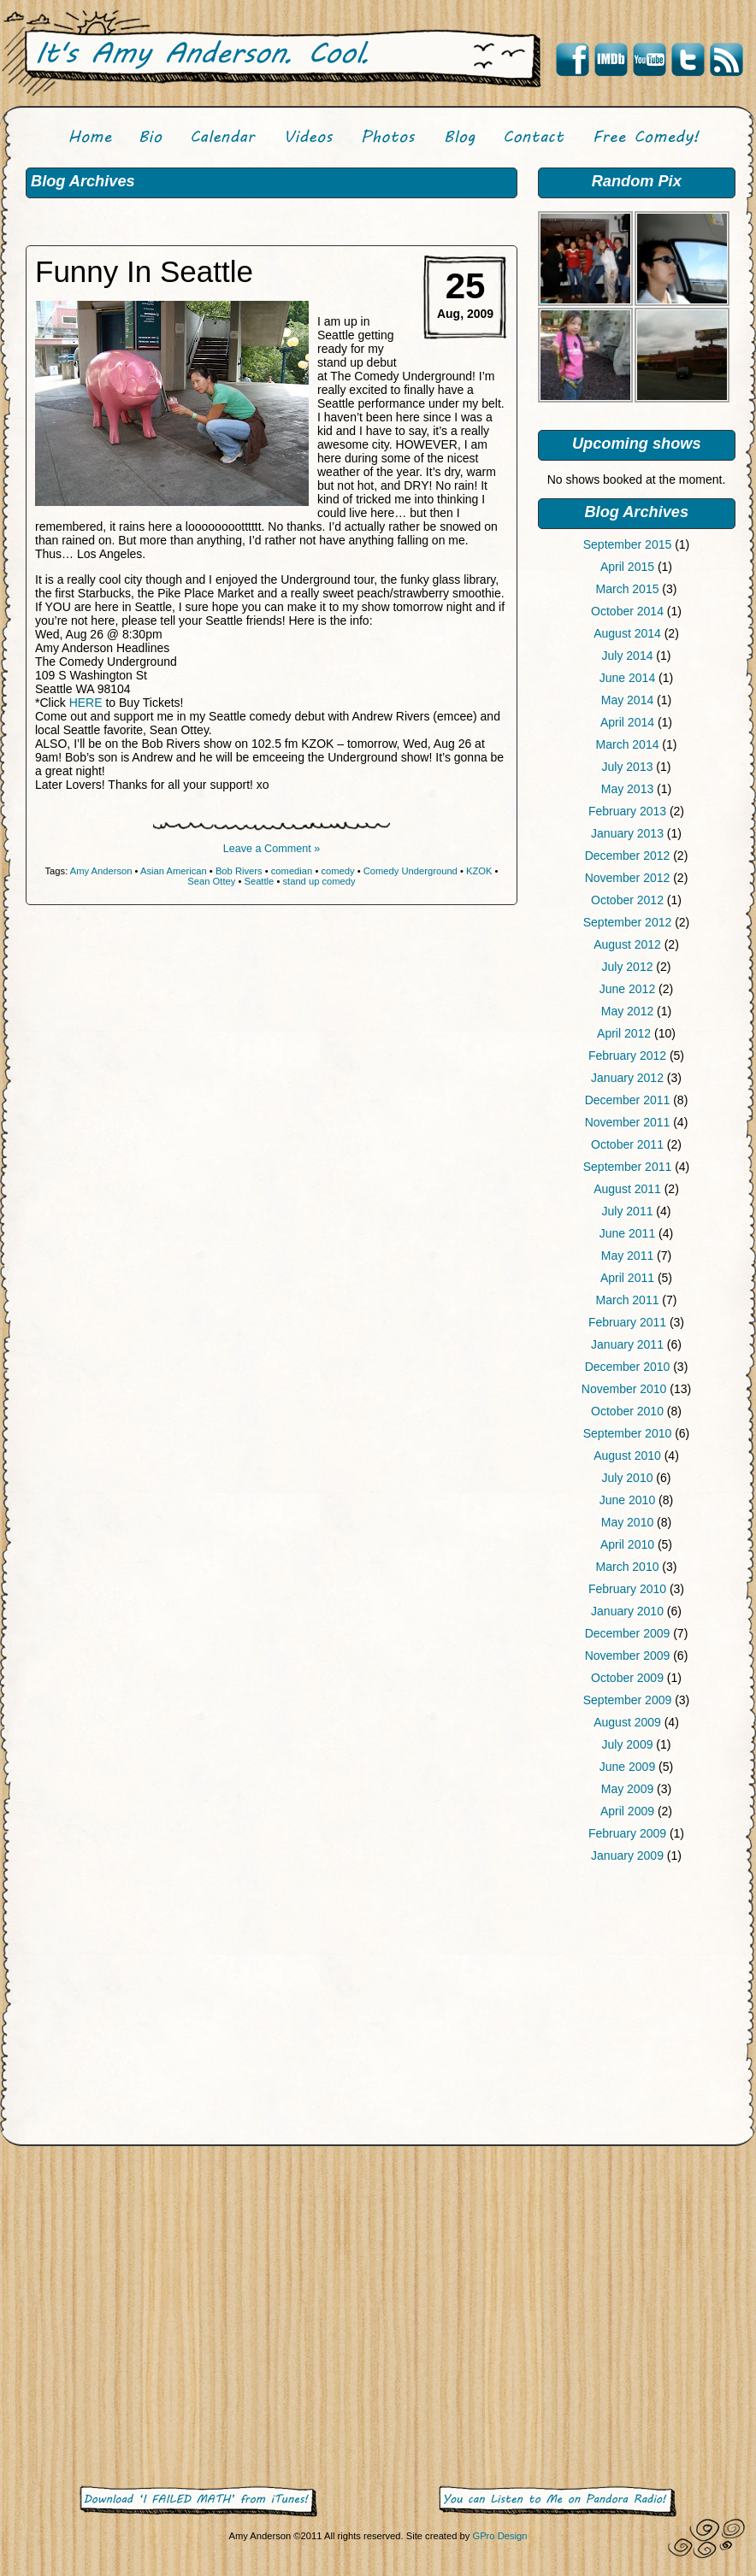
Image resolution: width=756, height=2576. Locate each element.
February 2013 (627, 811)
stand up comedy (318, 881)
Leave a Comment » (271, 849)
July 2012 (627, 966)
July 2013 (627, 766)
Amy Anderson (101, 871)
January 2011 (627, 1344)
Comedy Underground (410, 871)
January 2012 (627, 1078)
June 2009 (627, 1766)
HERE (86, 702)
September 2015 (627, 544)
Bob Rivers (239, 871)
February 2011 (627, 1322)
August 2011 (627, 1189)
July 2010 (627, 1478)
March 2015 (627, 589)
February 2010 (627, 1589)
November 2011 (627, 1122)
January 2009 (627, 1855)
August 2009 (627, 1722)
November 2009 (627, 1655)
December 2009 (627, 1633)
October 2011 (627, 1144)
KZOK (479, 871)
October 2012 (627, 900)
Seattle (259, 881)
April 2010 (627, 1544)
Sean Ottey (211, 881)
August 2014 (627, 633)
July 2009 (627, 1744)
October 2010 (627, 1411)
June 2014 (627, 678)
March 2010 (627, 1566)
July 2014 (627, 655)
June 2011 (627, 1233)
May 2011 (627, 1255)
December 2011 (627, 1100)
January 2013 (627, 833)
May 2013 (627, 789)
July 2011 (627, 1211)
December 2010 (627, 1366)
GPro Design (499, 2536)
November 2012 (627, 878)
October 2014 (627, 611)
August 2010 (627, 1455)
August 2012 (627, 944)
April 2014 (627, 722)
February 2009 (627, 1833)
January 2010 (627, 1611)
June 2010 (627, 1500)
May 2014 (627, 700)
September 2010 (627, 1433)
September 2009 (627, 1700)
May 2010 (627, 1522)
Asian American (173, 871)
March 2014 (627, 744)
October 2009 (627, 1678)
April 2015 (627, 566)
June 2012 (627, 989)
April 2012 (624, 1033)
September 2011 (627, 1166)
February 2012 (627, 1055)
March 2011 (627, 1300)
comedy (337, 871)
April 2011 (627, 1278)
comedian (292, 871)
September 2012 (627, 922)
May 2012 (627, 1011)
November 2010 (624, 1389)
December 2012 (627, 855)
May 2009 (627, 1789)
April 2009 (627, 1811)
